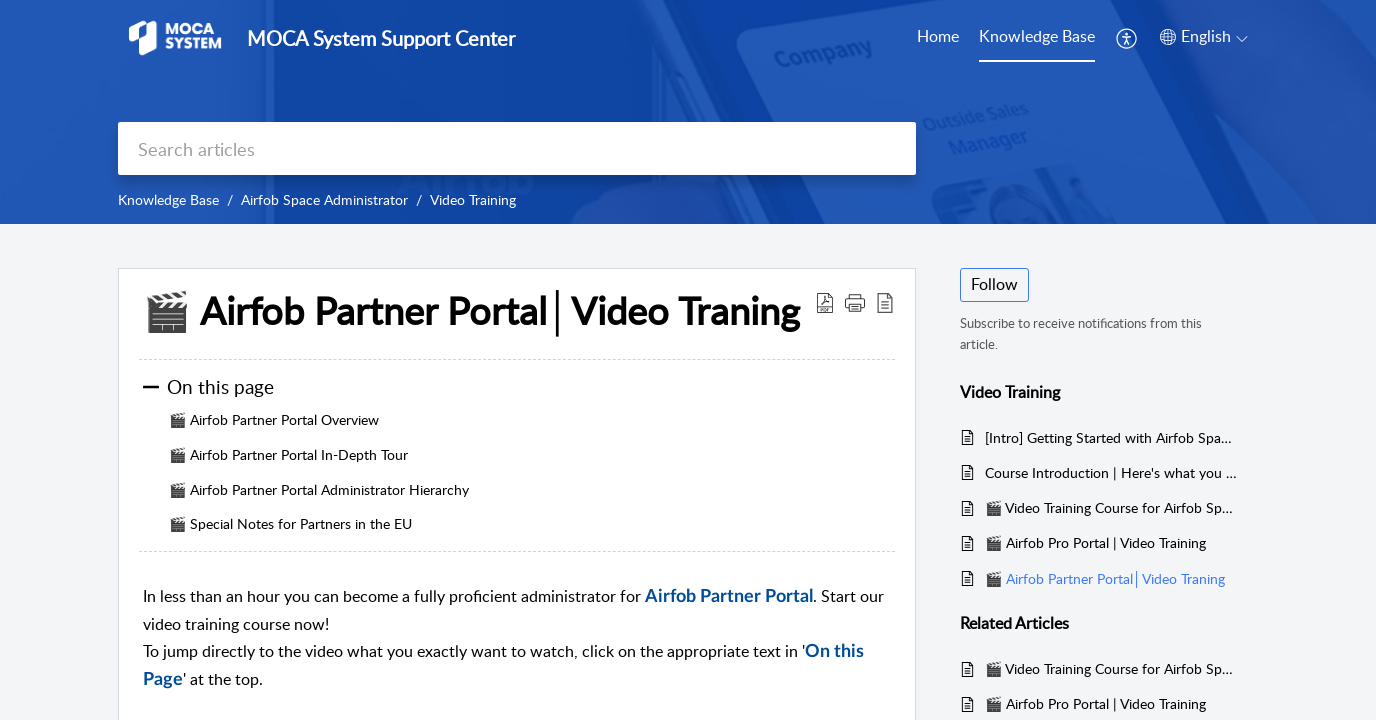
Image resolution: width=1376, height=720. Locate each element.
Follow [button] (994, 284)
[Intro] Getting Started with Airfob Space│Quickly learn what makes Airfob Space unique (1111, 437)
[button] (855, 302)
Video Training (473, 199)
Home (938, 36)
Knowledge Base (1037, 36)
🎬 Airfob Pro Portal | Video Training (1095, 542)
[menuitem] (1127, 38)
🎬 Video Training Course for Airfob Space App (1111, 507)
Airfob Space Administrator (324, 199)
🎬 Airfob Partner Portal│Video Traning (471, 311)
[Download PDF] (825, 302)
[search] (517, 148)
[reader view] (885, 302)
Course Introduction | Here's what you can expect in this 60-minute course (1111, 472)
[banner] (688, 112)
